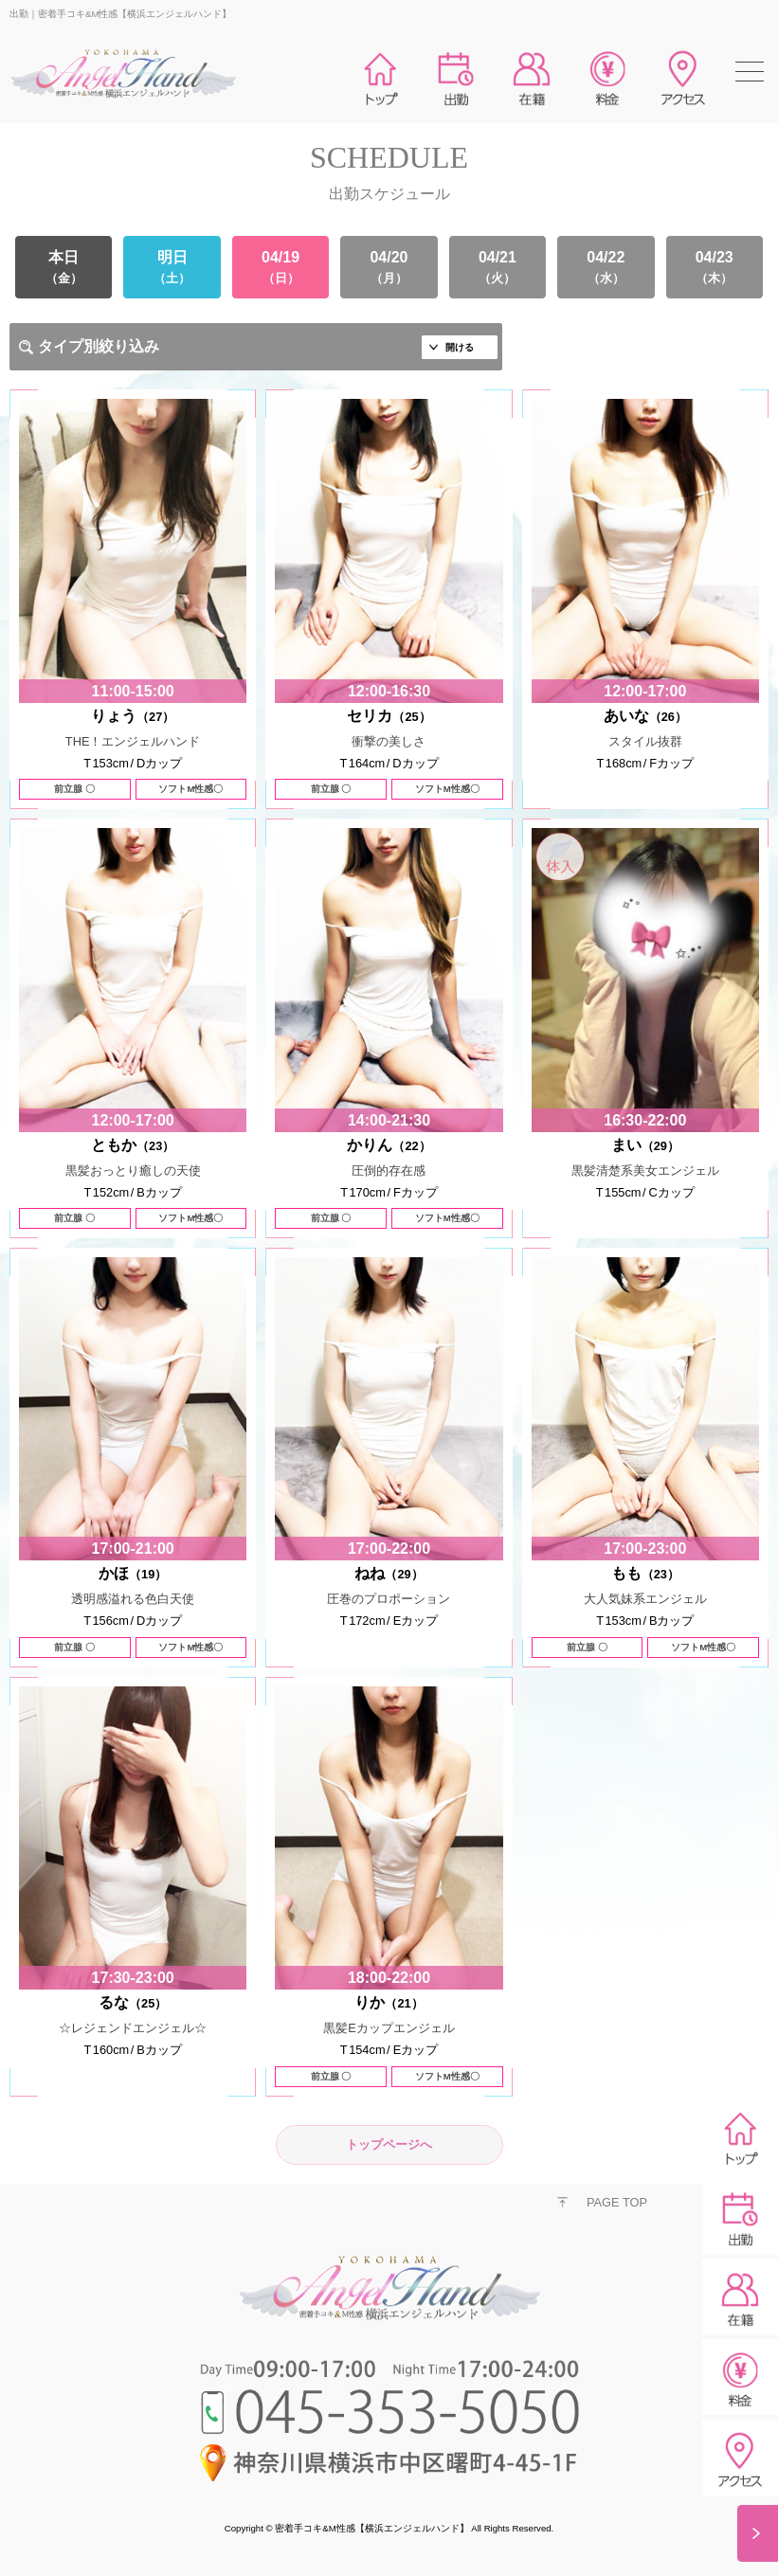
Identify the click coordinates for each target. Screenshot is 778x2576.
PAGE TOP (617, 2202)
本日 (63, 267)
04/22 (605, 267)
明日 (171, 267)
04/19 (280, 267)
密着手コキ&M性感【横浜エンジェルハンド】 (371, 2528)
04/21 (497, 267)
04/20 (388, 267)
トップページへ (389, 2144)
